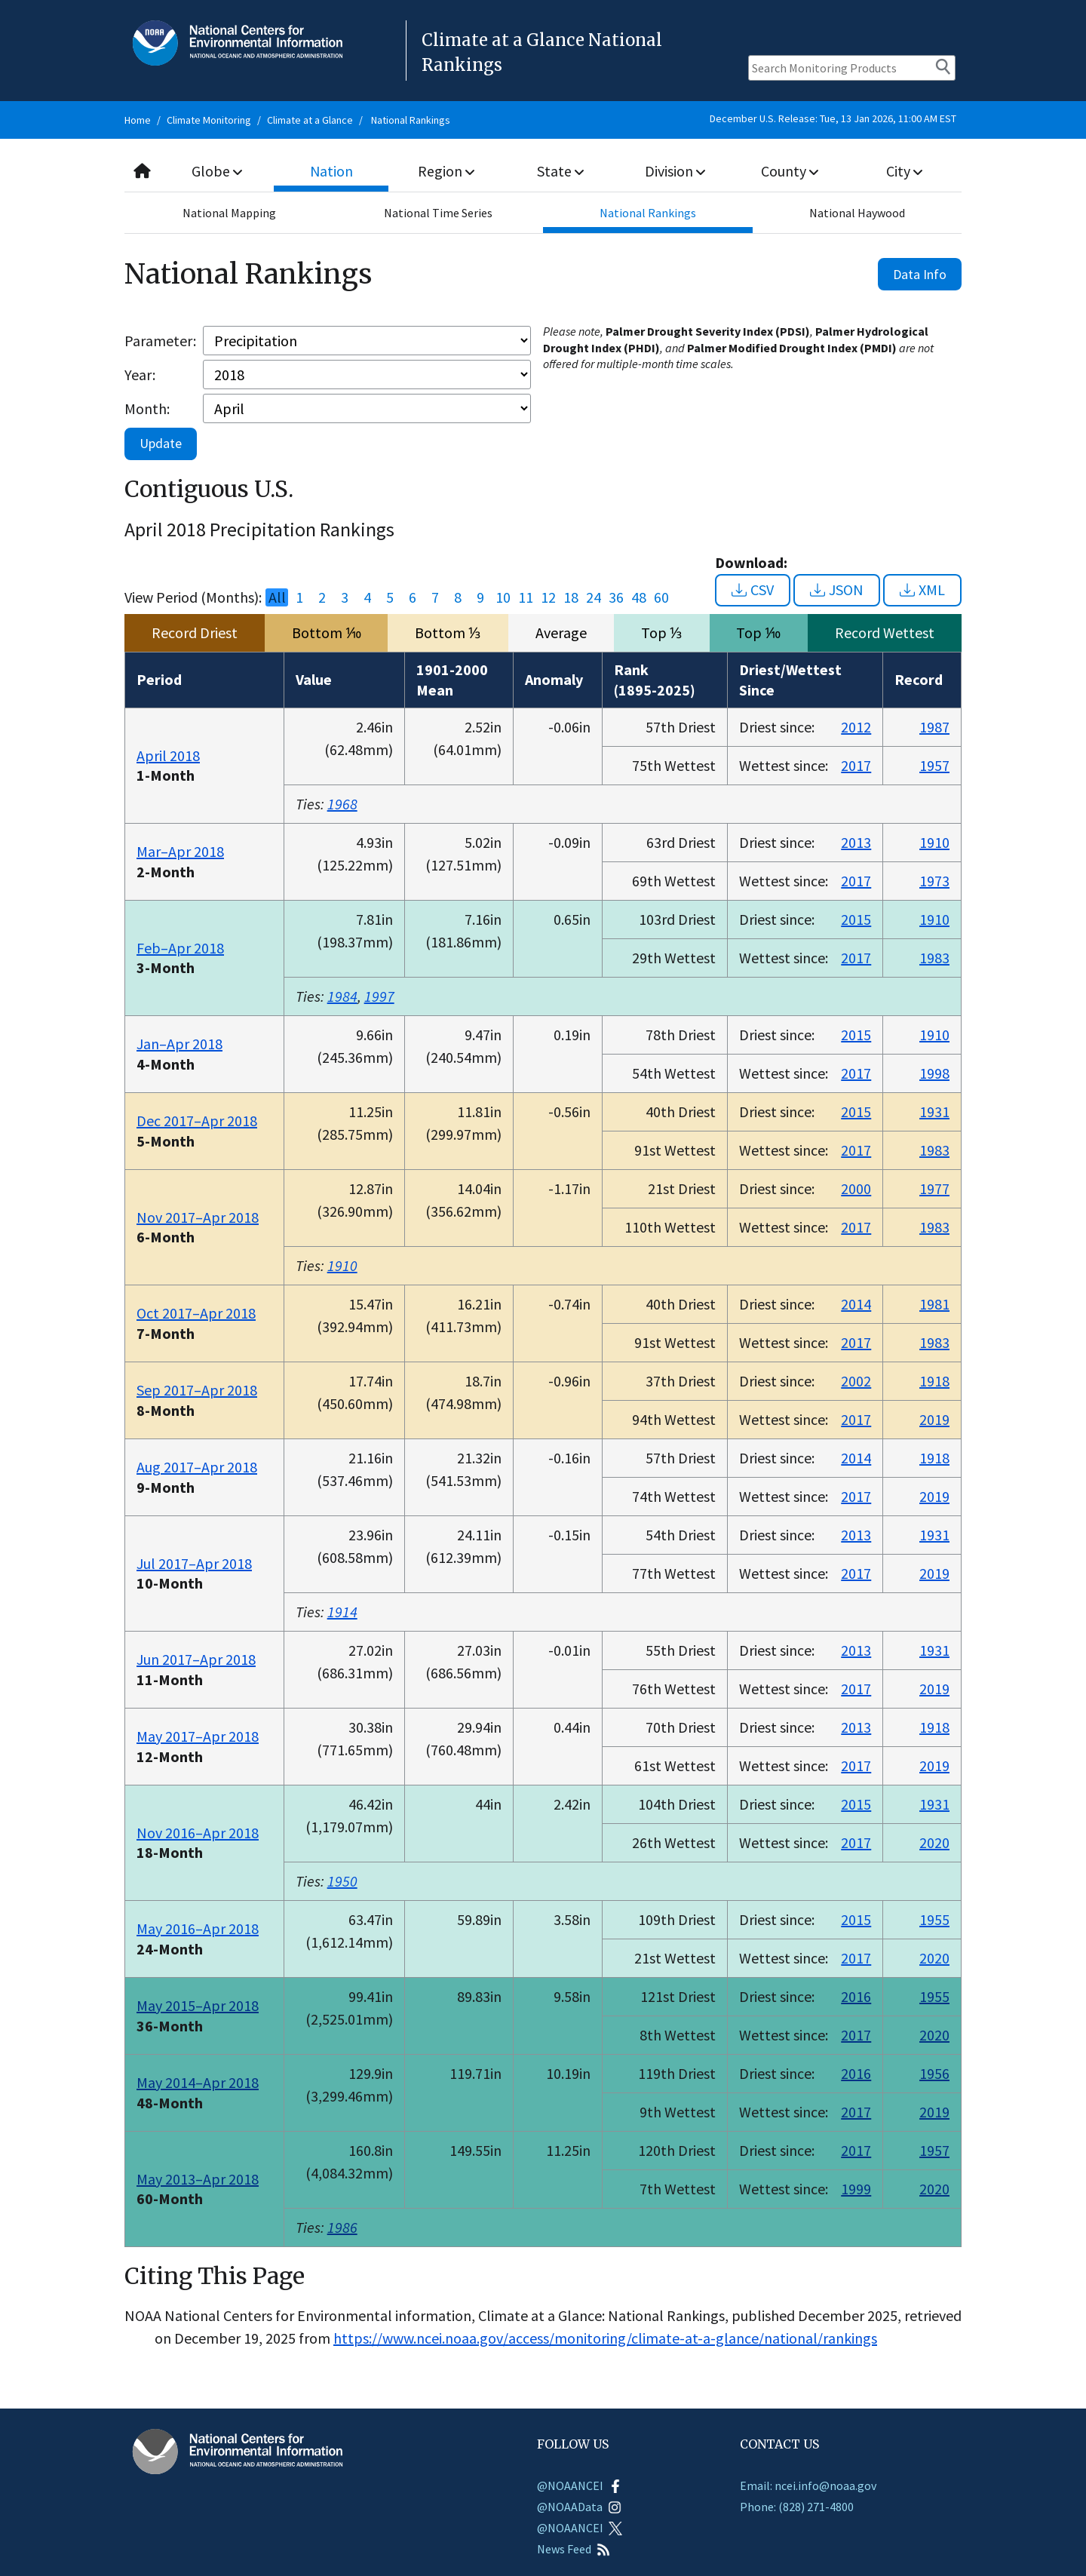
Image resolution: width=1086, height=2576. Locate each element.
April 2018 (168, 755)
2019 (934, 1419)
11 (525, 597)
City (904, 170)
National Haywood (857, 212)
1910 (934, 842)
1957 (934, 765)
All (277, 597)
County (789, 170)
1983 (934, 957)
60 (661, 597)
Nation (332, 170)
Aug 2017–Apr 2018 (197, 1466)
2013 (856, 842)
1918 (934, 1380)
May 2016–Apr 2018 (198, 1928)
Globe (217, 170)
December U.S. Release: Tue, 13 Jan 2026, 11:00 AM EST (833, 118)
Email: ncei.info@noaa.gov (808, 2485)
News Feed (573, 2548)
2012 (856, 726)
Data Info (919, 274)
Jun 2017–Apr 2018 (196, 1659)
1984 (342, 996)
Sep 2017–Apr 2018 (197, 1389)
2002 (856, 1380)
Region (446, 170)
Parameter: (160, 340)
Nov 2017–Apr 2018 (198, 1217)
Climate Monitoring (209, 120)
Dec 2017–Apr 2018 (197, 1120)
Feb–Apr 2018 (180, 947)
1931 (934, 1111)
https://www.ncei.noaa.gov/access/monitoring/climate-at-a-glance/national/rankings (605, 2338)
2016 (856, 1996)
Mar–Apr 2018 (180, 851)
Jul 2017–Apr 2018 (194, 1563)
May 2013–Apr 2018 (198, 2178)
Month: (147, 408)
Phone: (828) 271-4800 (797, 2506)
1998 (934, 1073)
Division (675, 170)
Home (137, 120)
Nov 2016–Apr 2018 (198, 1832)
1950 (342, 1880)
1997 (379, 996)
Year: (139, 374)
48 (638, 597)
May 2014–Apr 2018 (198, 2082)
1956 (934, 2073)
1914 (342, 1611)
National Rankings (410, 120)
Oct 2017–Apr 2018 (196, 1312)
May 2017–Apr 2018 (198, 1736)
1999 (856, 2188)
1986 (342, 2227)
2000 (856, 1188)
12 (548, 597)
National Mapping (229, 212)
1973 (934, 880)
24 (593, 597)
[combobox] (543, 171)
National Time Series (438, 212)
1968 (342, 803)
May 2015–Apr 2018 (198, 2005)
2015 (856, 919)
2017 (856, 765)
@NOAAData (579, 2506)
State (561, 170)
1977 (934, 1188)
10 (503, 597)
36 (616, 597)
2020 (934, 1842)
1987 (934, 726)
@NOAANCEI (579, 2485)
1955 (934, 1919)
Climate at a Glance (310, 120)
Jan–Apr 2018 (179, 1043)
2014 (856, 1303)
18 (570, 597)
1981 (934, 1303)
